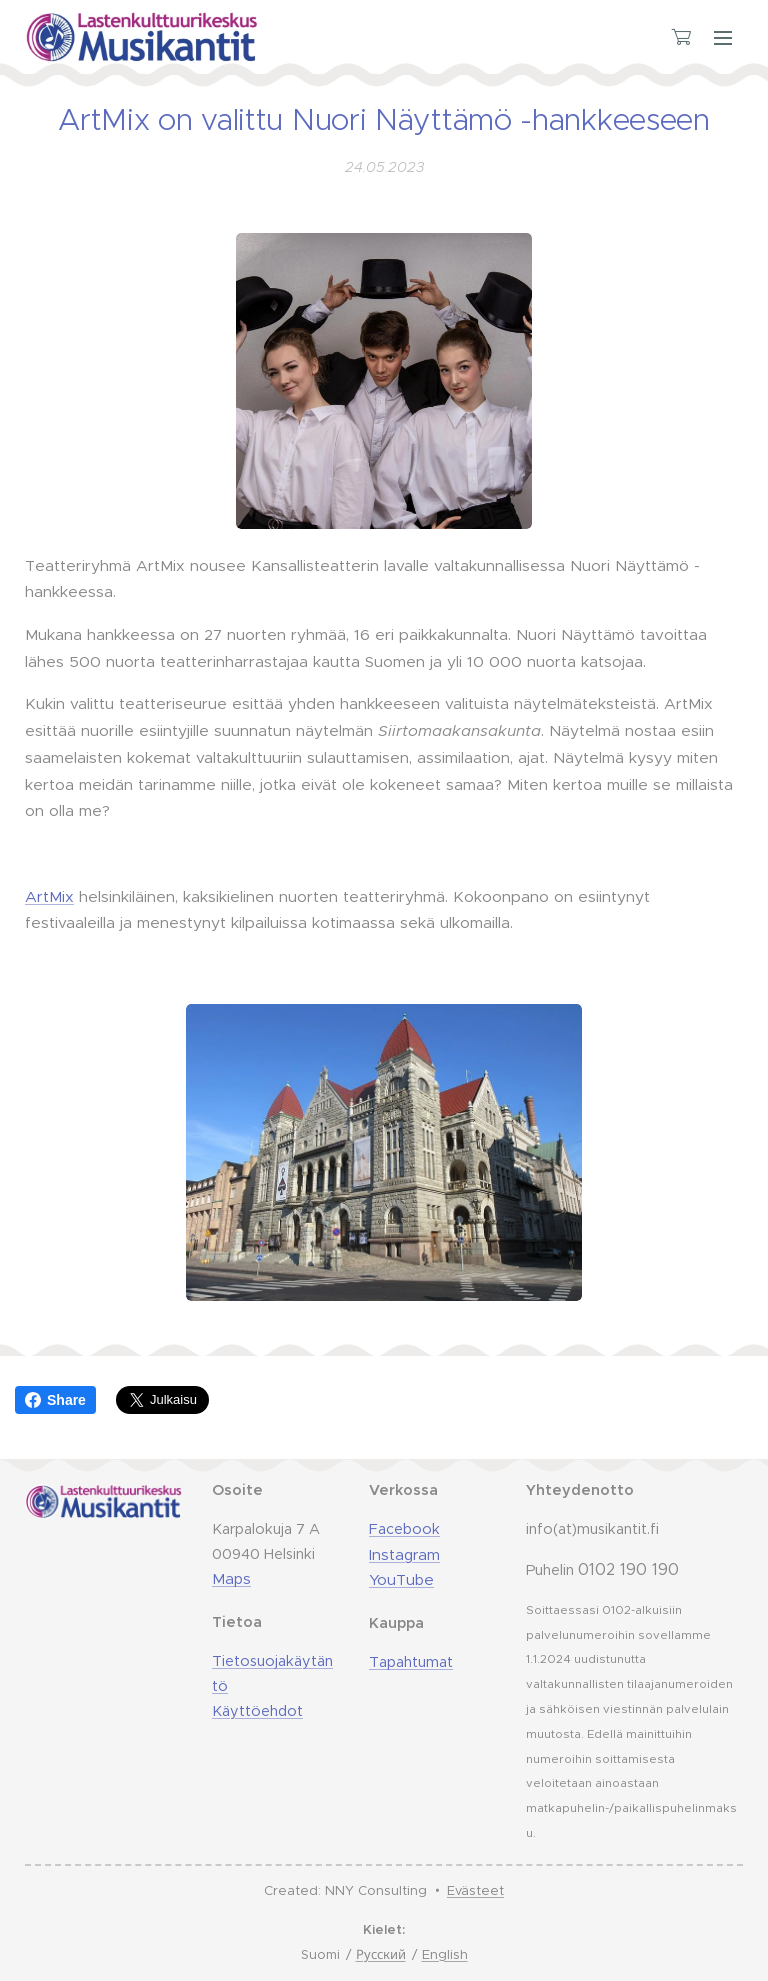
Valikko (723, 38)
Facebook (404, 1529)
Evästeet (475, 1890)
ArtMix (49, 895)
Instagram (404, 1553)
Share (55, 1400)
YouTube (401, 1579)
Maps (231, 1578)
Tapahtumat (411, 1662)
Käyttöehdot (257, 1710)
